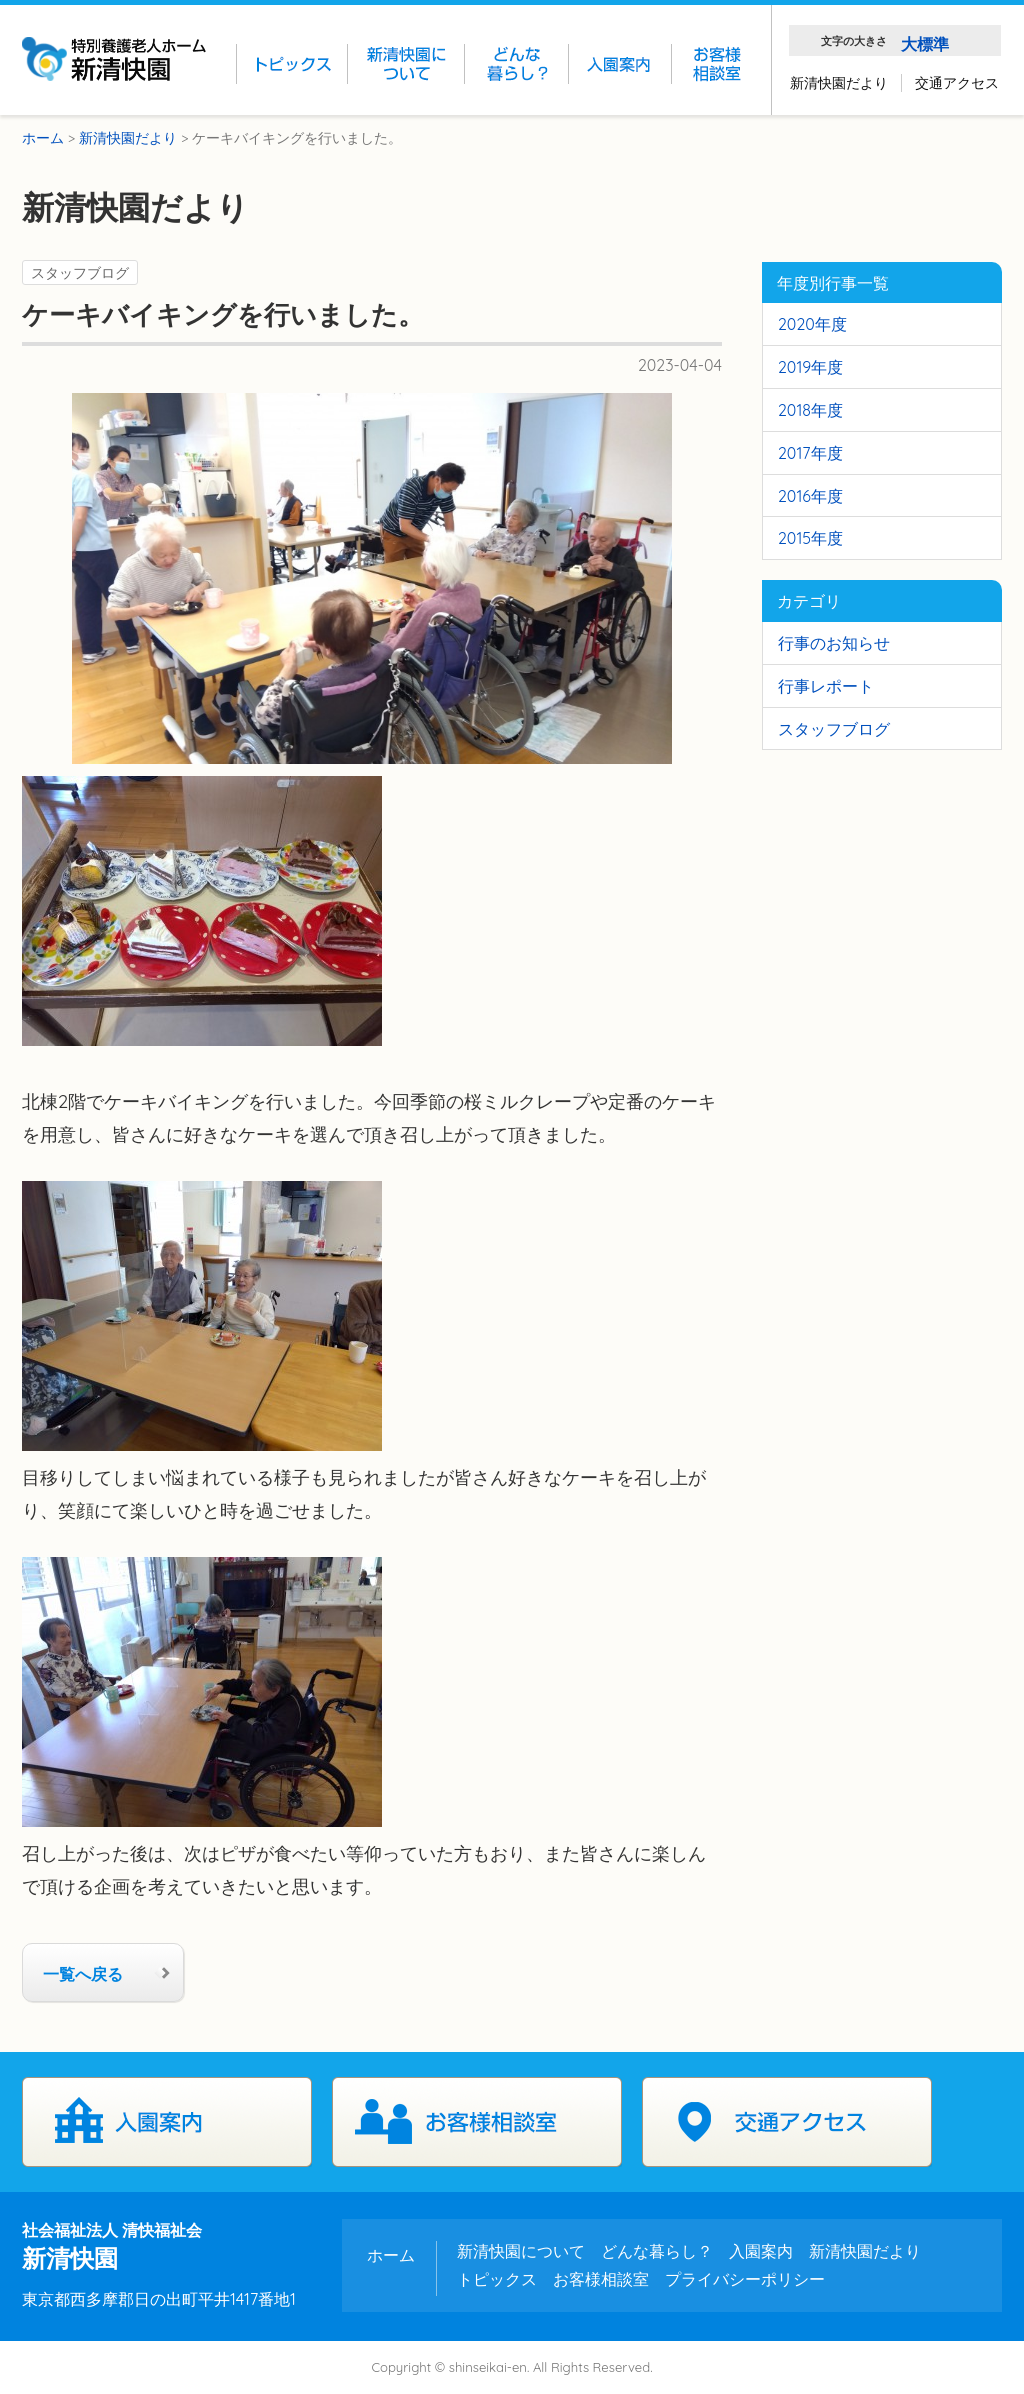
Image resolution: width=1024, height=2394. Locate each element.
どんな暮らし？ (657, 2251)
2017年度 (810, 453)
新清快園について (521, 2251)
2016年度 (810, 496)
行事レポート (826, 686)
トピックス (497, 2279)
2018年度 (810, 410)
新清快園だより (839, 83)
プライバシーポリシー (745, 2279)
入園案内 (167, 2122)
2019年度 (810, 367)
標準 (933, 44)
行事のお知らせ (834, 643)
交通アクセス (957, 83)
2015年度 (810, 538)
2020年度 (812, 324)
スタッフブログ (80, 272)
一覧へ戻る (83, 1974)
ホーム (391, 2255)
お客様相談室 (477, 2122)
